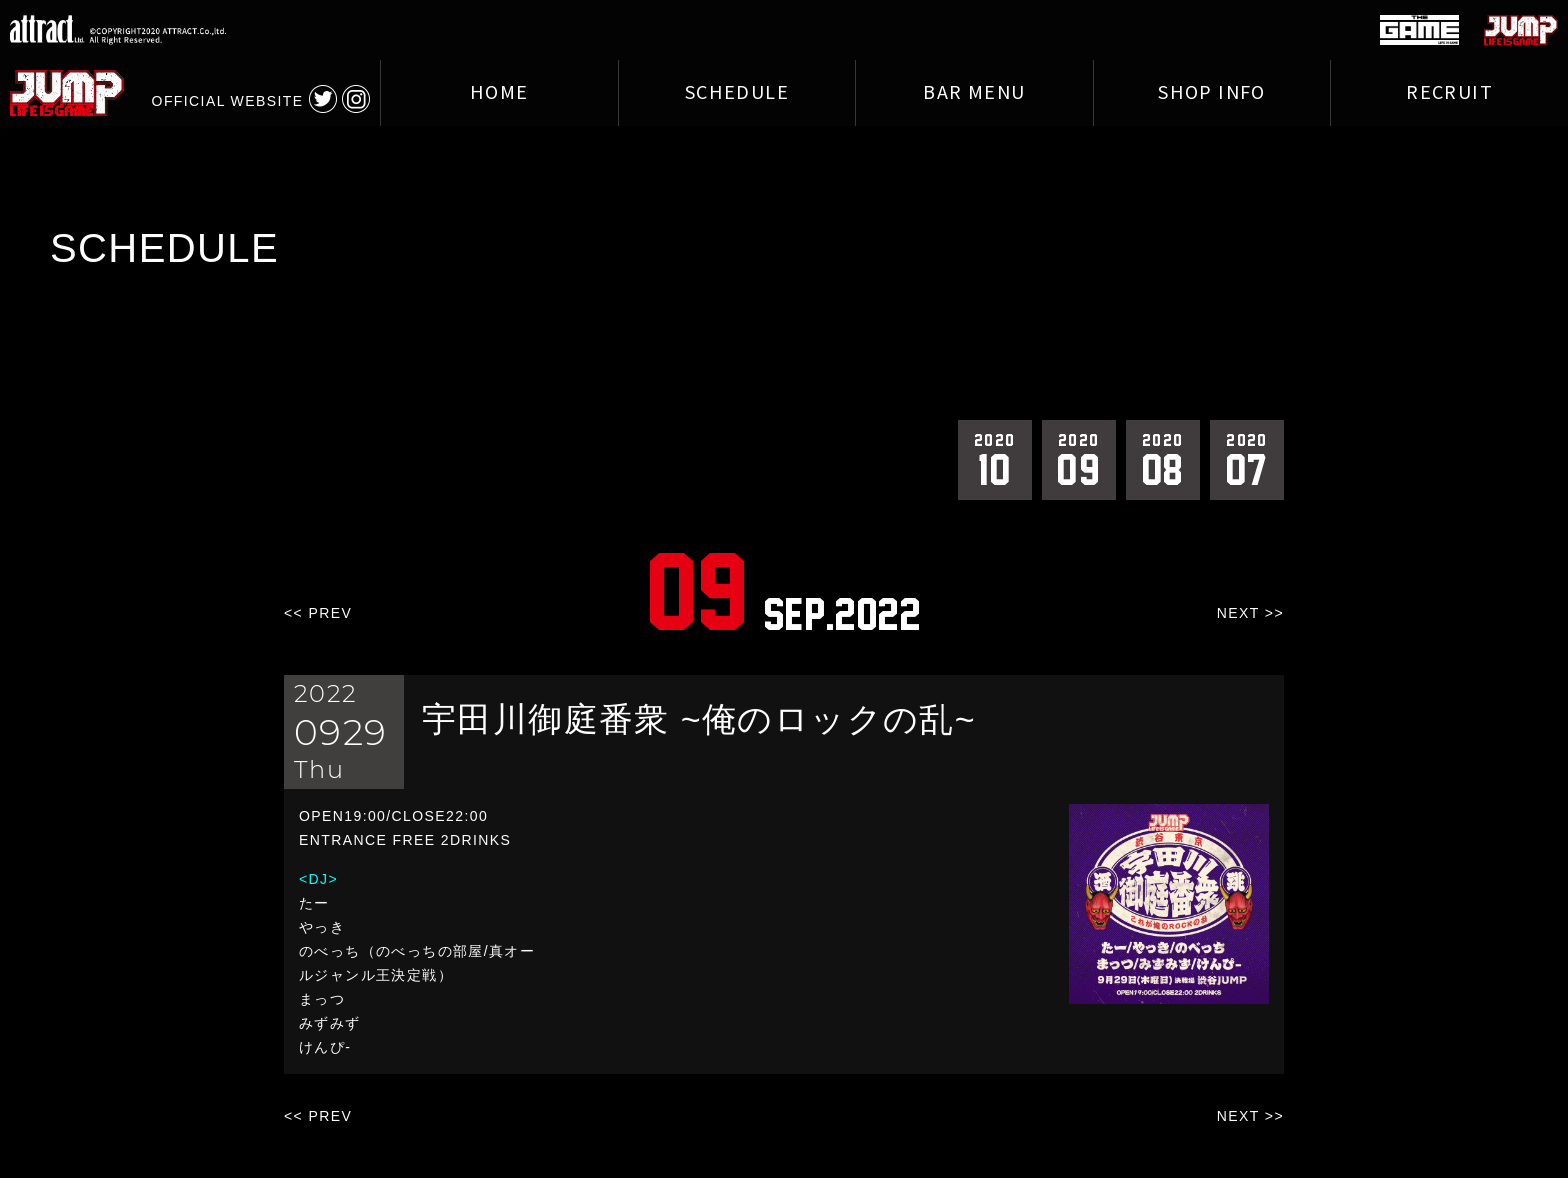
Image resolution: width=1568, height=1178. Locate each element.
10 (995, 459)
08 (1163, 459)
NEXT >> (1250, 613)
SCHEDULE (737, 93)
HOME (499, 93)
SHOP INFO (1212, 93)
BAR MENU (974, 93)
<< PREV (318, 613)
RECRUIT (1449, 93)
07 (1247, 459)
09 (1079, 459)
